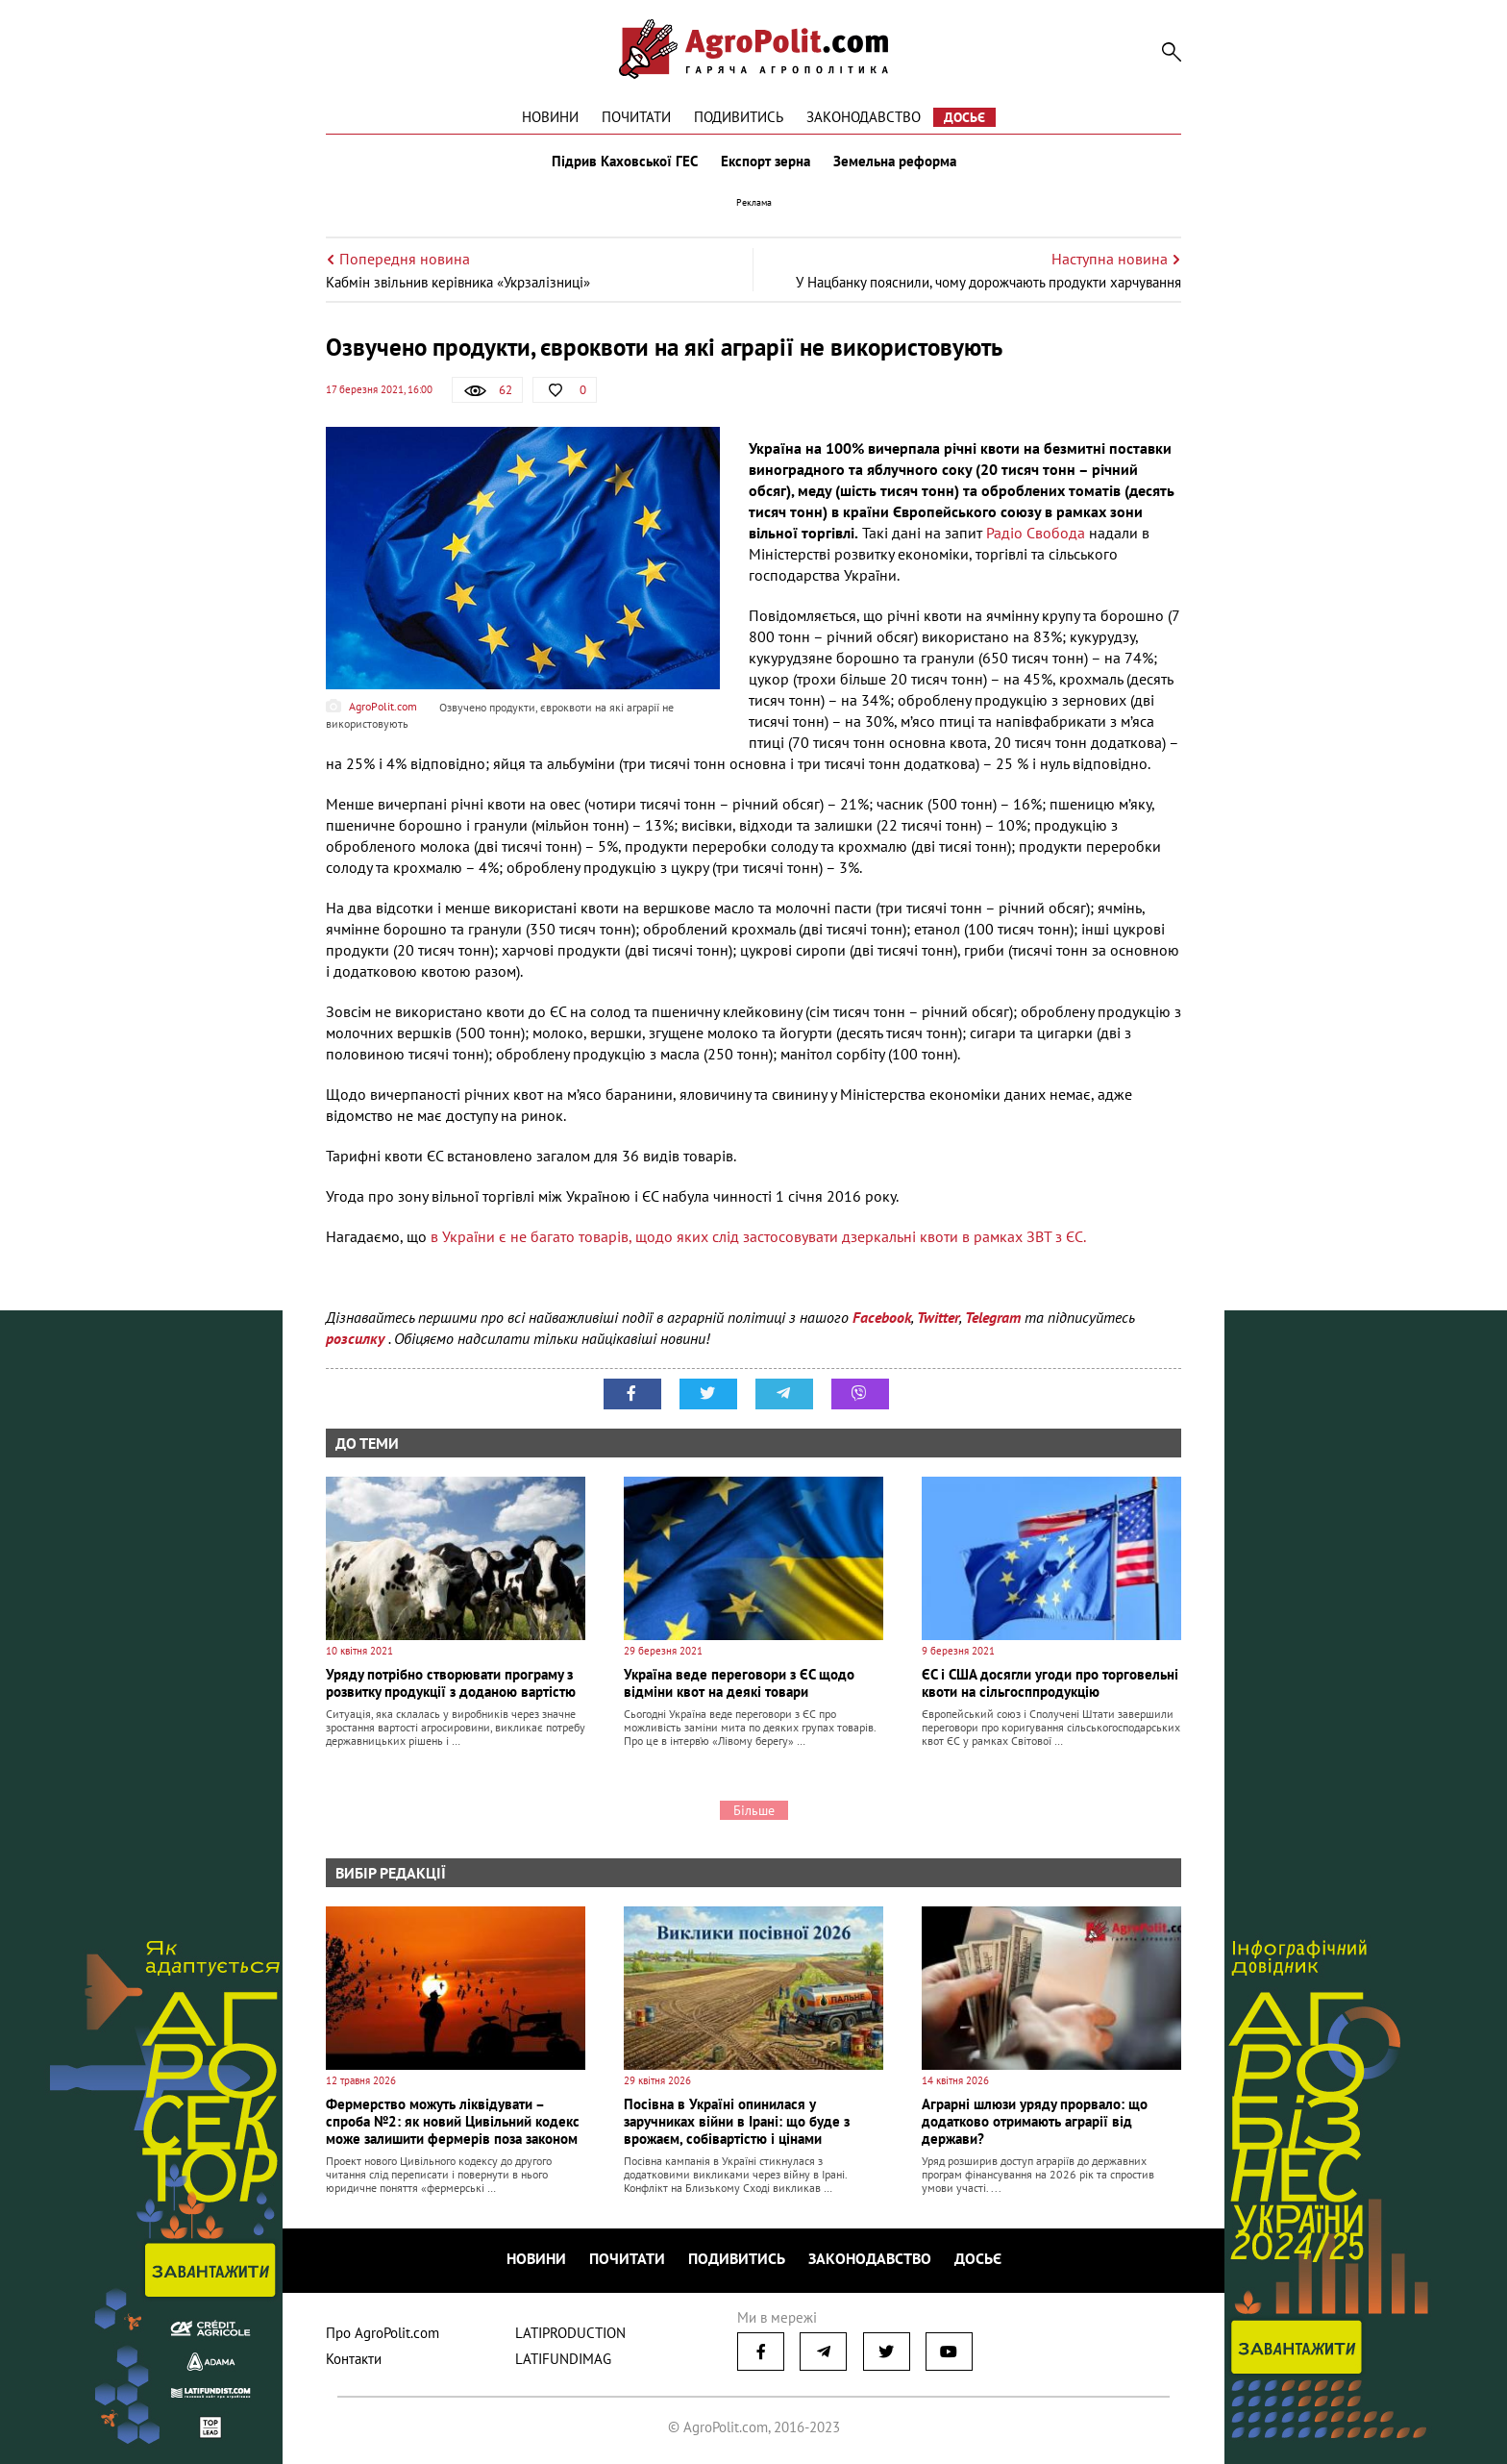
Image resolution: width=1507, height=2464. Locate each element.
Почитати (636, 117)
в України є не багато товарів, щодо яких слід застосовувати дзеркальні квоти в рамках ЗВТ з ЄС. (758, 1236)
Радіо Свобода (1035, 532)
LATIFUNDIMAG (563, 2359)
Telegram (993, 1317)
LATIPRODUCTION (570, 2333)
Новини (550, 117)
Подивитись (738, 117)
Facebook (881, 1317)
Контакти (354, 2359)
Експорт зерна (765, 161)
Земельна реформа (894, 161)
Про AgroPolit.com (382, 2333)
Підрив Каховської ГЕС (625, 161)
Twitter (938, 1317)
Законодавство (863, 117)
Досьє (964, 117)
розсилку (357, 1338)
